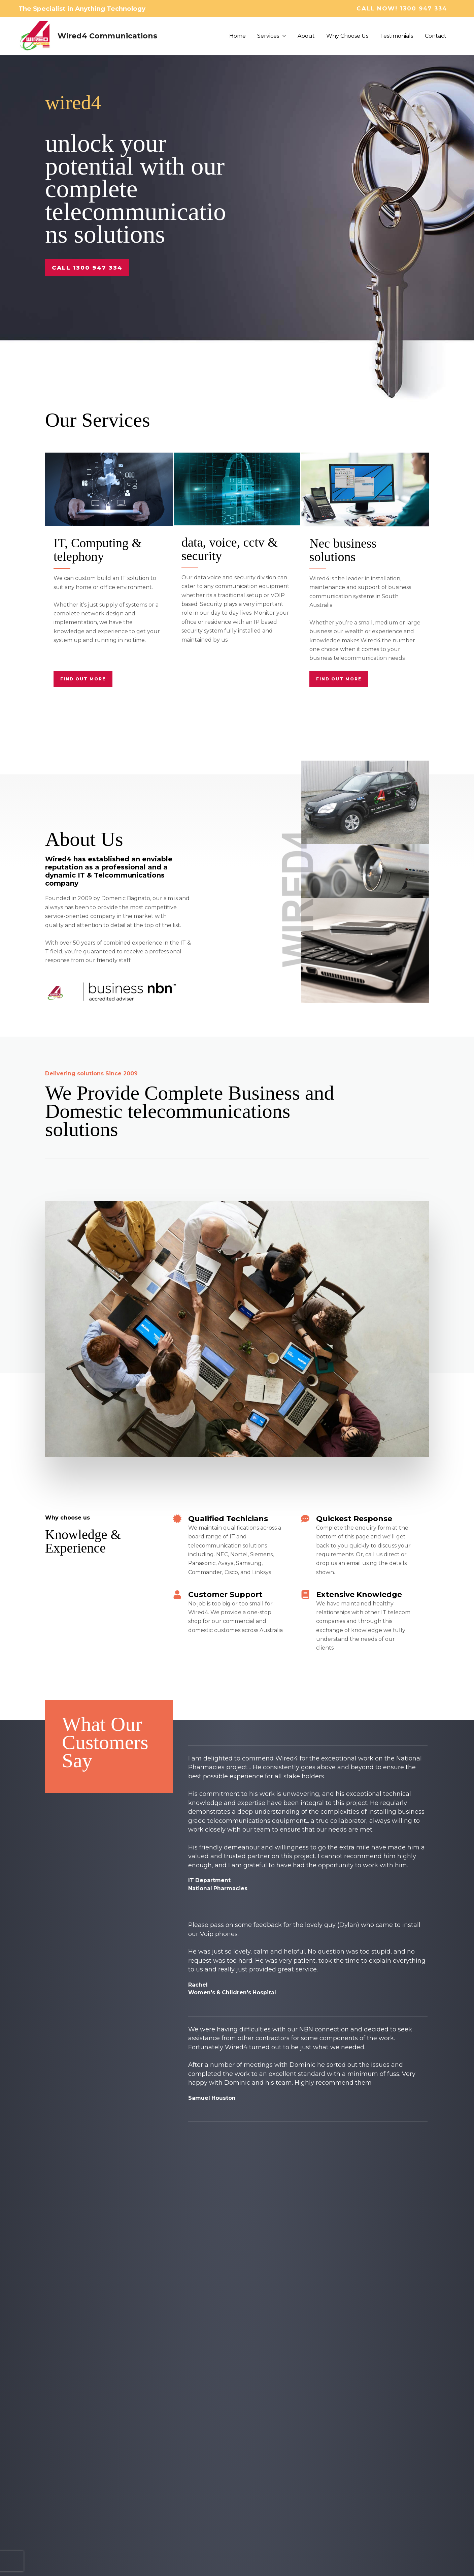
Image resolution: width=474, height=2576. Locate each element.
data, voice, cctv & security (232, 548)
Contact (436, 36)
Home (242, 36)
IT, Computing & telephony (100, 549)
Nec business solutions (344, 549)
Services (275, 36)
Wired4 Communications (107, 35)
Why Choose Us (350, 36)
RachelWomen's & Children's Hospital (232, 1989)
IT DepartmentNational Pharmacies (218, 1884)
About (309, 36)
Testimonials (397, 36)
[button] (406, 8)
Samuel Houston (212, 2098)
